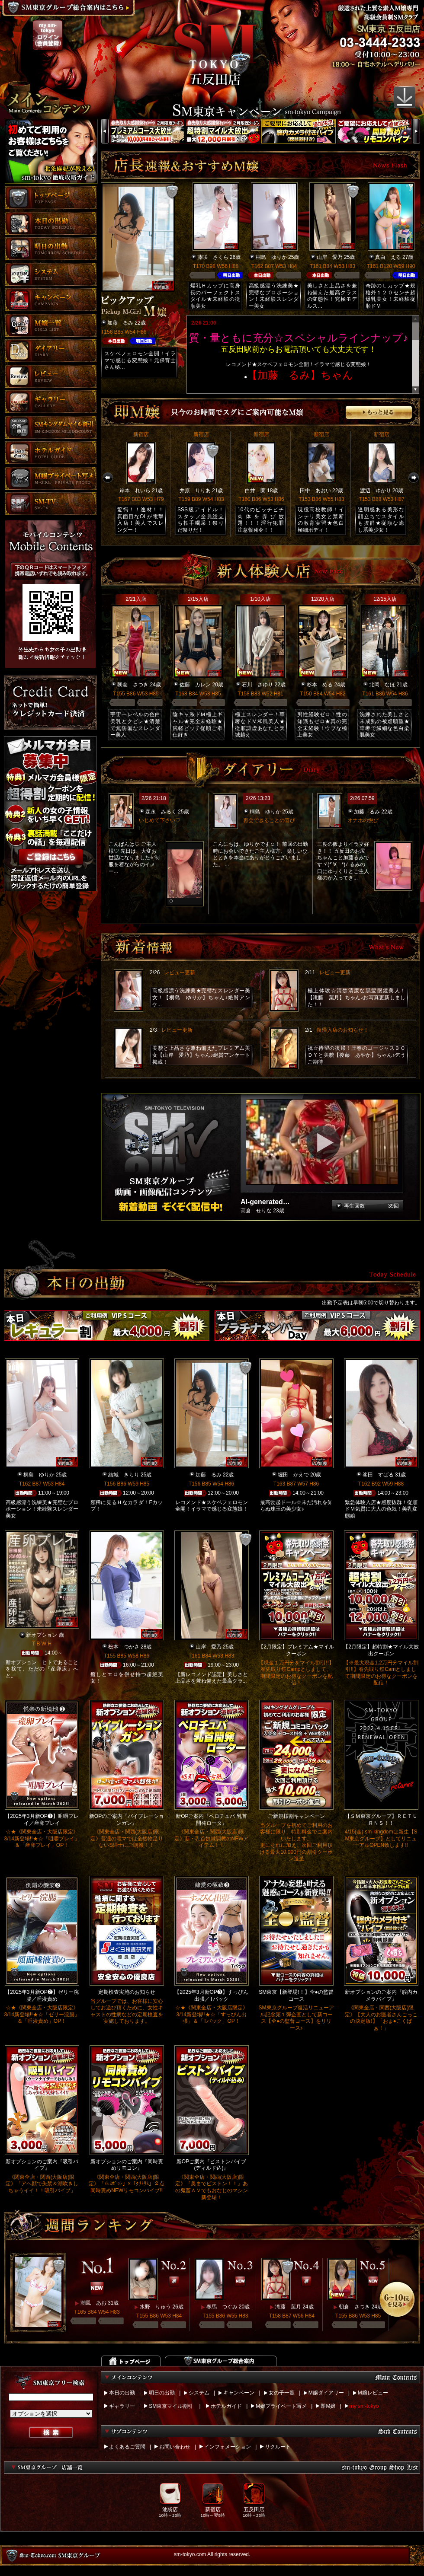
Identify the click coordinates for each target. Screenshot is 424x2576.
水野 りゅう (155, 2307)
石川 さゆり (257, 685)
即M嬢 (328, 2406)
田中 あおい (315, 491)
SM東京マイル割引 (171, 2406)
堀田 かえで (293, 1475)
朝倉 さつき (132, 685)
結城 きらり (123, 1475)
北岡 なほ (382, 685)
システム (199, 2393)
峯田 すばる (378, 1475)
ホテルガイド (226, 2406)
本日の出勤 (122, 2393)
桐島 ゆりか (271, 257)
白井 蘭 (255, 491)
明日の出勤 (162, 2393)
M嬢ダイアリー (326, 2393)
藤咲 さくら (212, 257)
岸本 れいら (135, 491)
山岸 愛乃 (330, 257)
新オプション (41, 1635)
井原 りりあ (195, 491)
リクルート (278, 2447)
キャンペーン (238, 2393)
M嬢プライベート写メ (281, 2406)
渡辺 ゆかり (375, 491)
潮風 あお (93, 2303)
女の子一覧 (282, 2393)
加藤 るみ (120, 323)
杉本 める (320, 685)
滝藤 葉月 (288, 2307)
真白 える (388, 257)
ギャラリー (122, 2406)
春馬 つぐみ (222, 2307)
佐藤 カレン (195, 685)
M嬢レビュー (373, 2393)
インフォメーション (227, 2447)
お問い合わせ (174, 2447)
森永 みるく (161, 812)
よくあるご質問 (127, 2447)
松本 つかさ (123, 1647)
